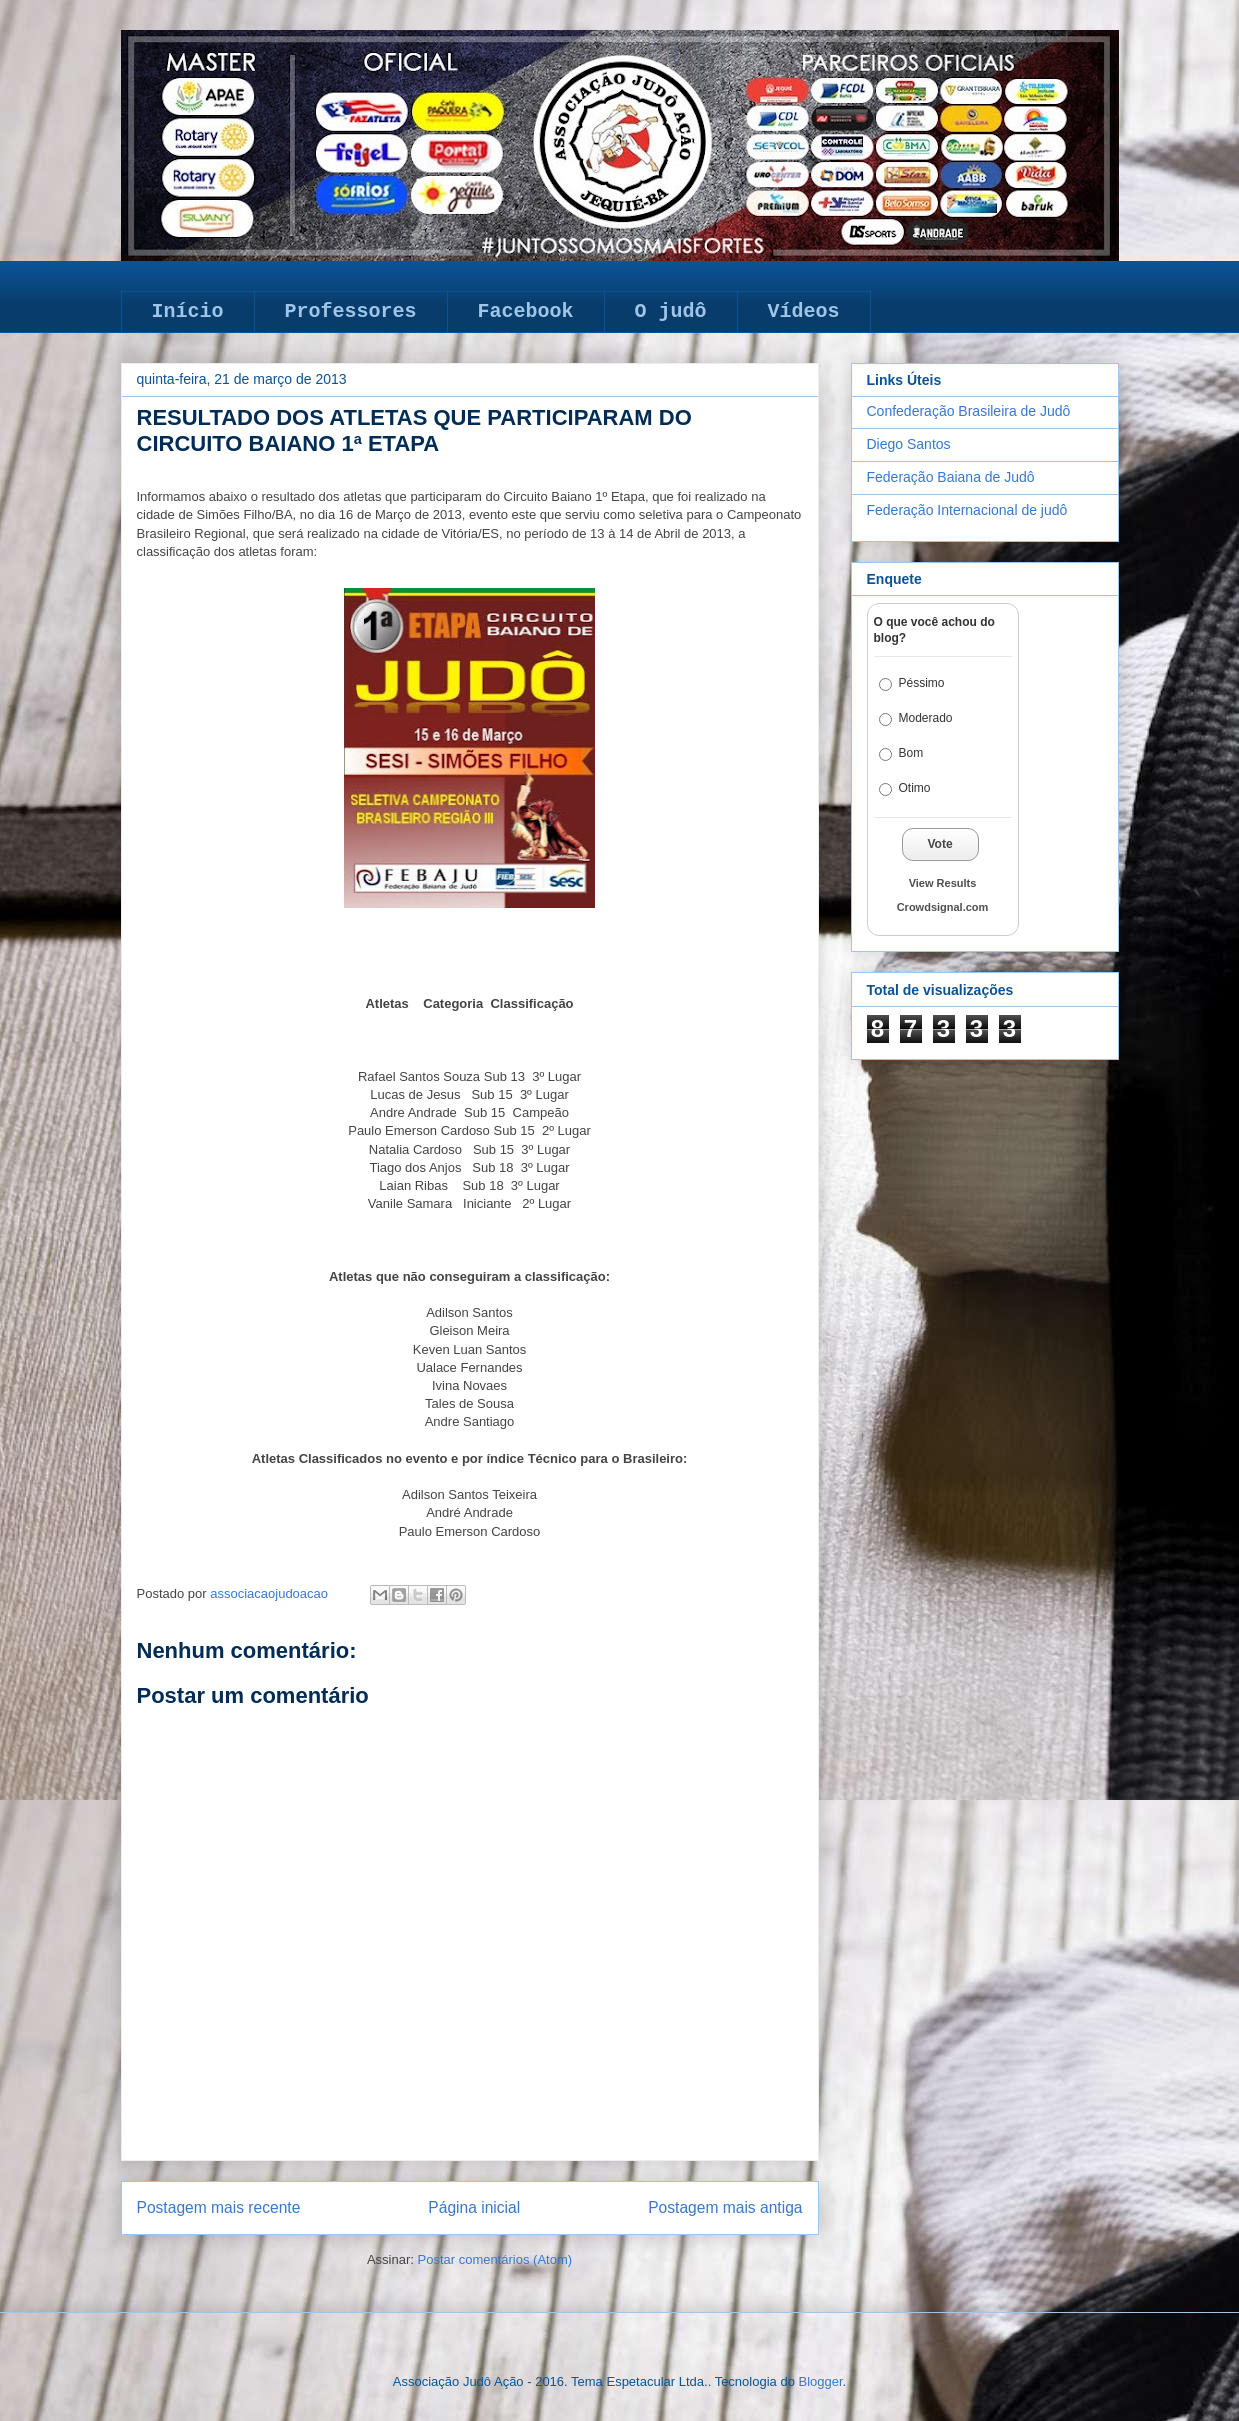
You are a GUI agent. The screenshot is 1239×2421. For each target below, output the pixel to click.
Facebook (526, 311)
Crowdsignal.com (943, 907)
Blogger (820, 2381)
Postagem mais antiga (725, 2207)
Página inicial (474, 2207)
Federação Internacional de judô (967, 510)
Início (188, 311)
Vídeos (804, 311)
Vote (940, 844)
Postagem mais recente (219, 2207)
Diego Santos (909, 444)
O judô (671, 311)
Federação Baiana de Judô (951, 477)
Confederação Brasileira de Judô (969, 411)
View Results (943, 883)
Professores (351, 311)
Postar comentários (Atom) (494, 2259)
